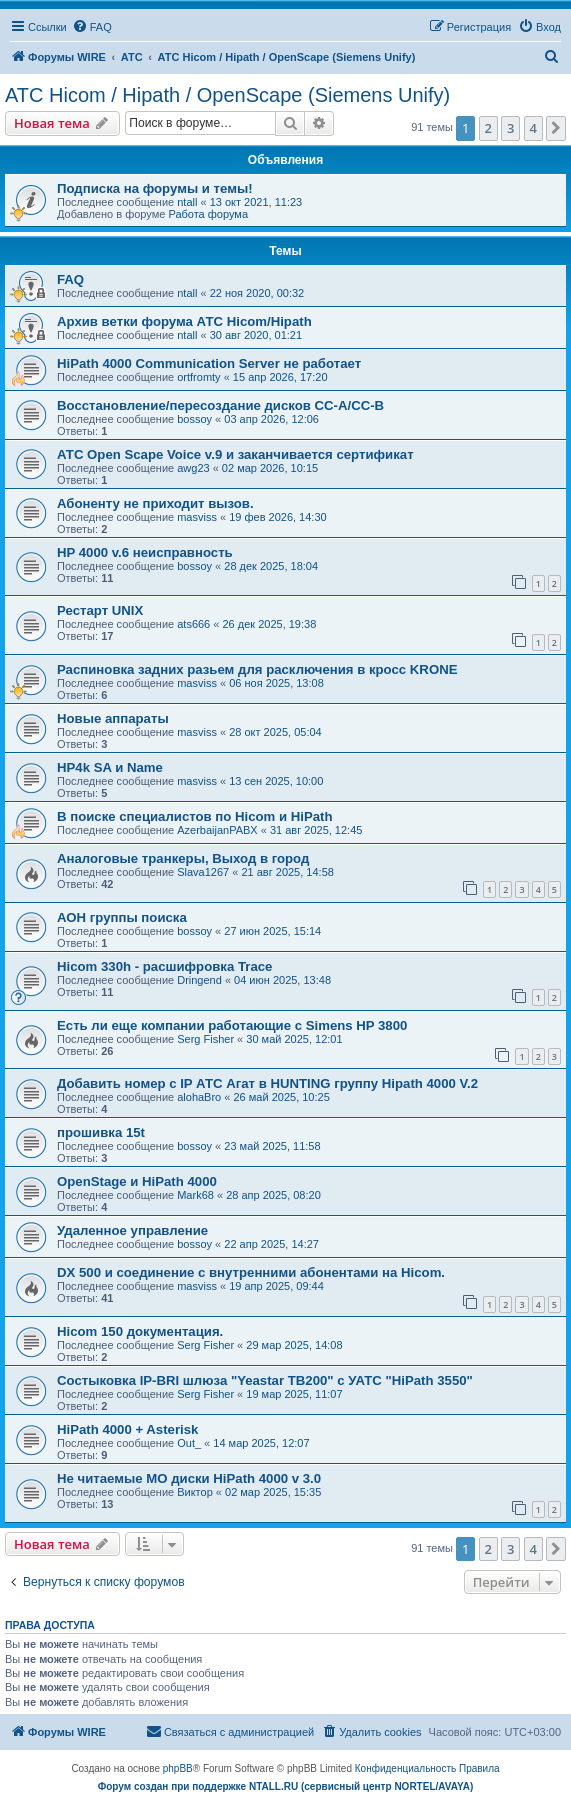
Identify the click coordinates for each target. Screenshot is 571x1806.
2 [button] (488, 128)
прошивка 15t (101, 1132)
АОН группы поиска (122, 917)
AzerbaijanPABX (217, 830)
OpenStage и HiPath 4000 (137, 1181)
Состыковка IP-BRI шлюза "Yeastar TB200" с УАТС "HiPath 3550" (265, 1380)
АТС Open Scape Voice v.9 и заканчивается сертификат (235, 454)
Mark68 (195, 1195)
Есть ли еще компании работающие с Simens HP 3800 (232, 1025)
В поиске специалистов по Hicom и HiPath (195, 816)
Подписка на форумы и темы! (155, 188)
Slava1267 (203, 872)
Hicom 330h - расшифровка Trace (164, 966)
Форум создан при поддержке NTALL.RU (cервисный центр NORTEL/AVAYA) (286, 1786)
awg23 (193, 468)
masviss (197, 517)
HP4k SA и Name (110, 767)
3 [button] (510, 128)
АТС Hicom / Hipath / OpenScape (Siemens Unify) (227, 95)
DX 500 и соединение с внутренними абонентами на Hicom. (251, 1272)
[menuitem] (92, 27)
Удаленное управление (132, 1230)
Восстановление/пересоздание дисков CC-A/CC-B (220, 405)
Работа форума (208, 214)
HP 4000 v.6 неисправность (145, 552)
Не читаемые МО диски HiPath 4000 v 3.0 (189, 1478)
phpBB (178, 1768)
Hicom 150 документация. (140, 1331)
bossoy (194, 419)
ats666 (193, 624)
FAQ (70, 279)
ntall (187, 202)
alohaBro (199, 1097)
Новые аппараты (113, 718)
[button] (556, 128)
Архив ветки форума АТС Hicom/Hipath (184, 321)
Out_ (189, 1443)
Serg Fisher (205, 1039)
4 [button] (533, 128)
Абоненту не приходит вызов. (155, 503)
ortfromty (198, 377)
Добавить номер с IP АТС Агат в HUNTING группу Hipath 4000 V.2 (267, 1083)
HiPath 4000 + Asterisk (127, 1429)
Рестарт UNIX (100, 610)
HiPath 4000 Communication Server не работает (209, 363)
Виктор (195, 1492)
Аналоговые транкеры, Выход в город (183, 858)
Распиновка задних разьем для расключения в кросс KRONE (257, 669)
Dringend (199, 980)
